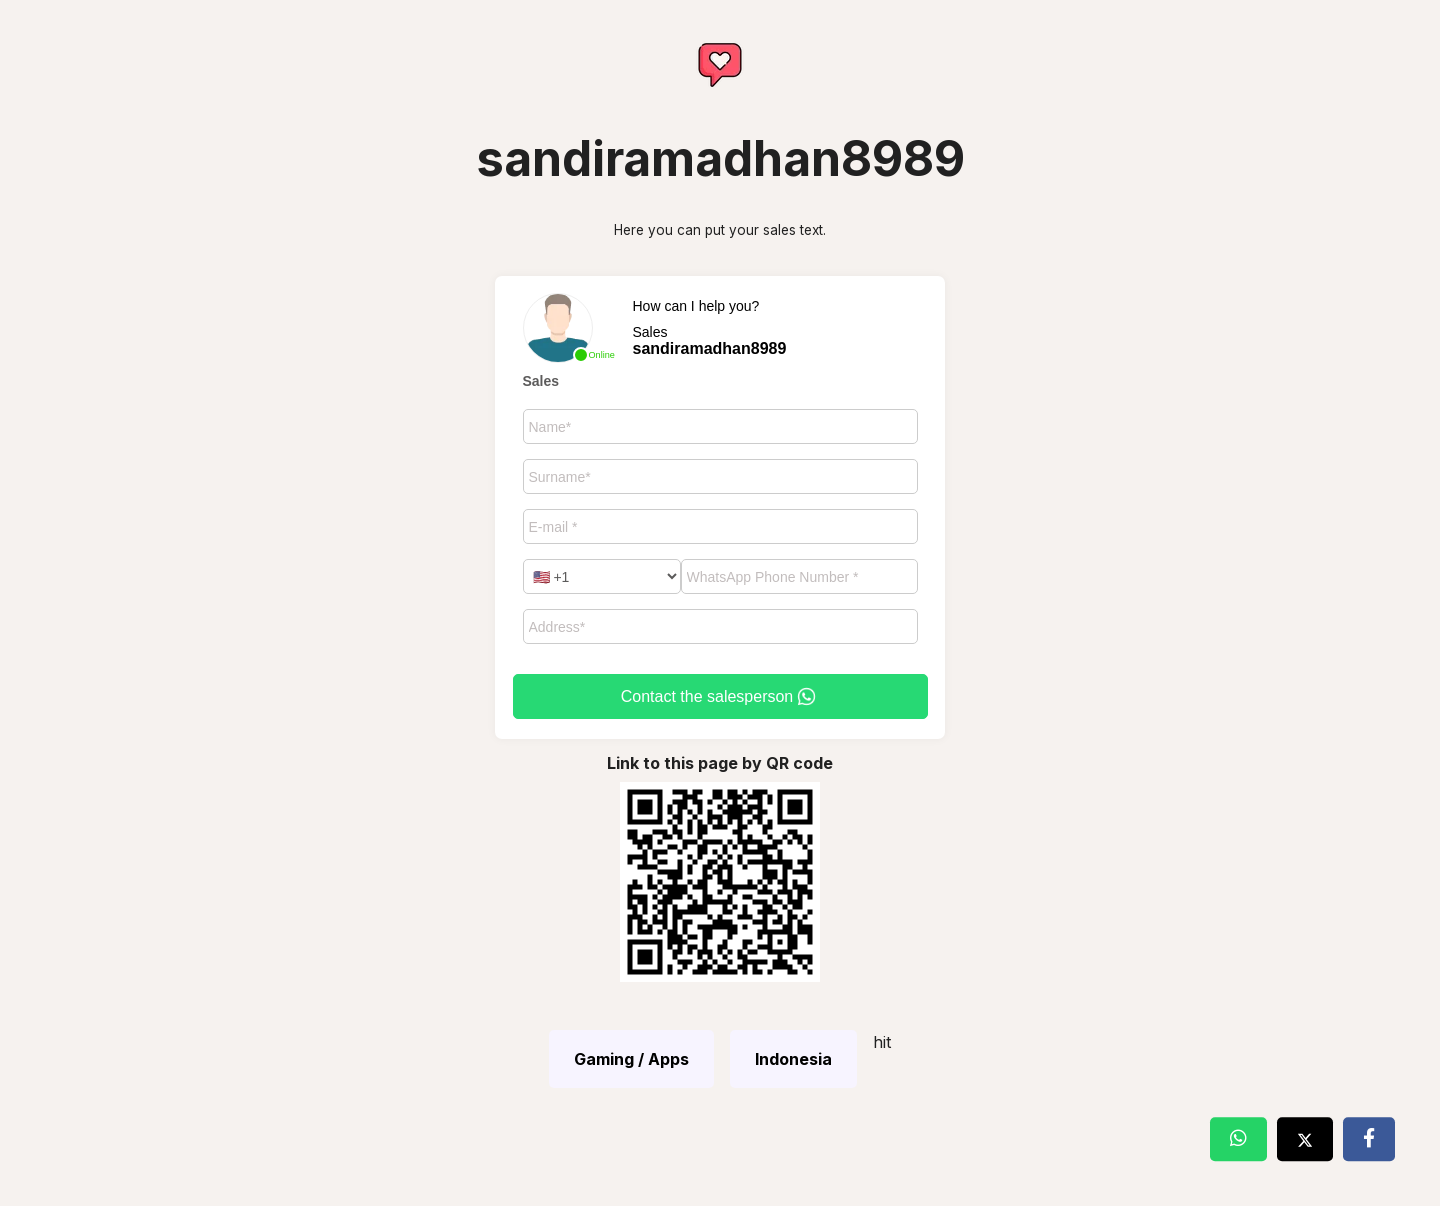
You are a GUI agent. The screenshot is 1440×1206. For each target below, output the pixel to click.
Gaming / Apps (631, 1059)
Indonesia (793, 1059)
